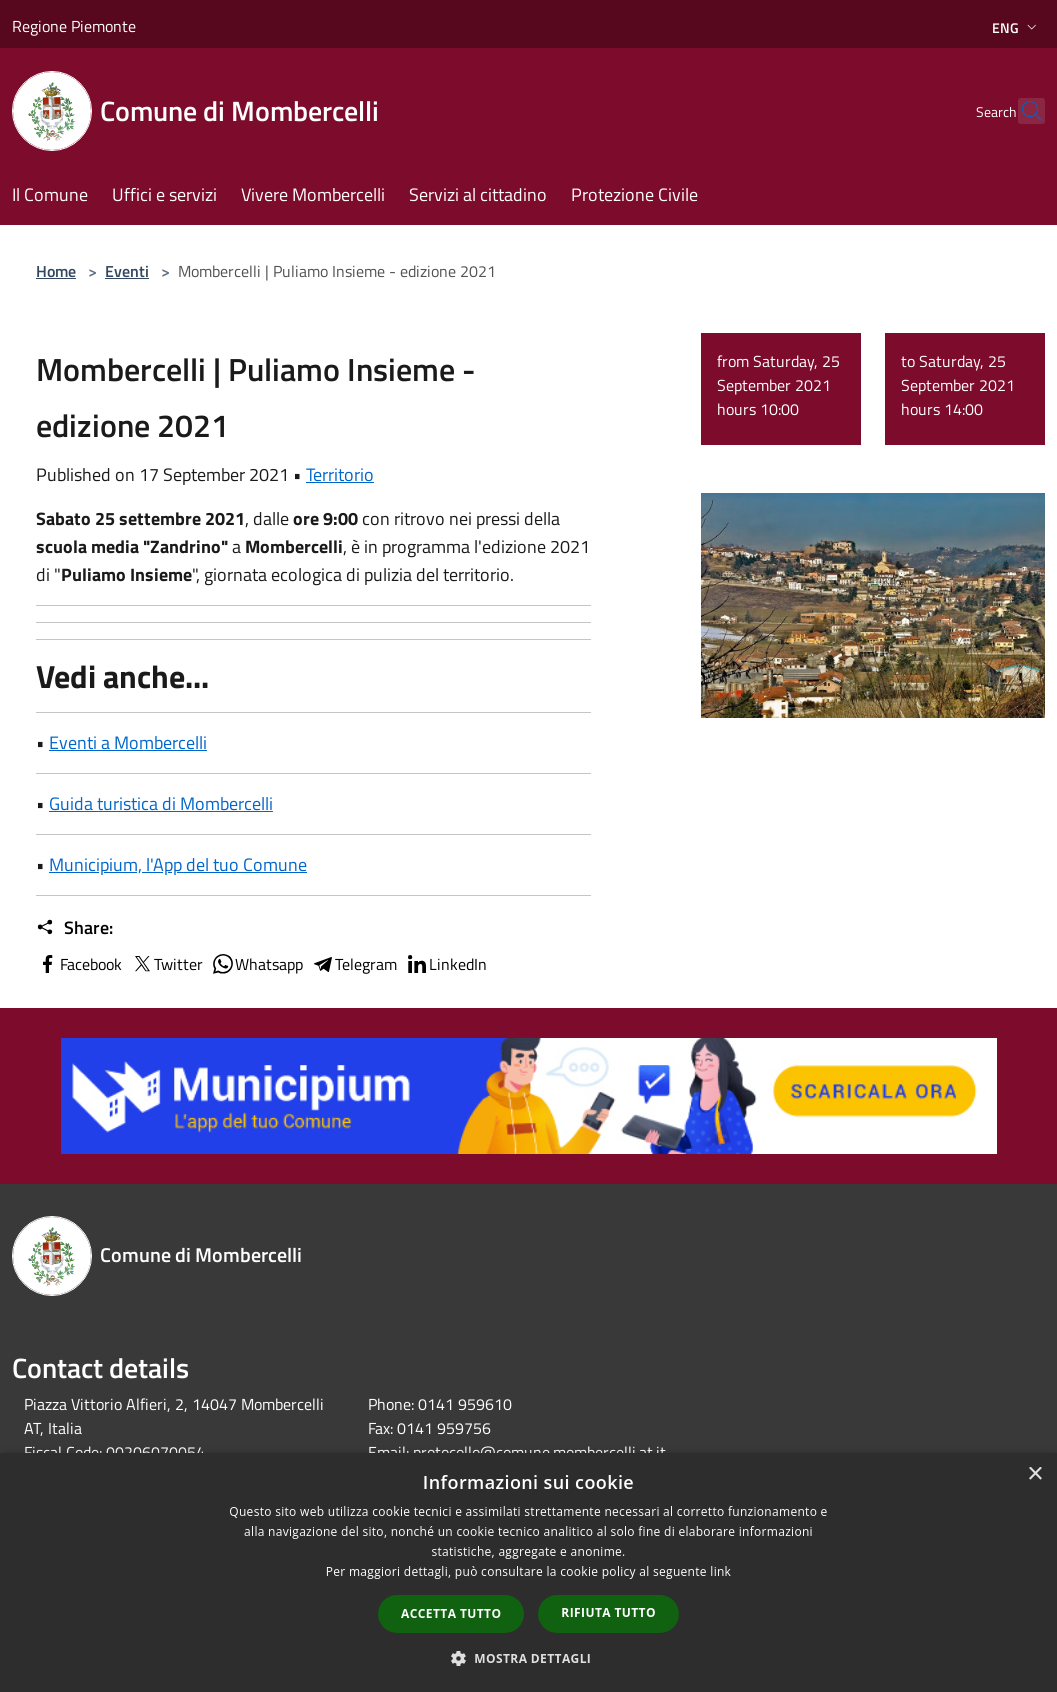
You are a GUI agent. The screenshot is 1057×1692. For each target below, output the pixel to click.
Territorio (340, 474)
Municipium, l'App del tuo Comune (178, 864)
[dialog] (528, 1572)
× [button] (1034, 1474)
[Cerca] (1021, 111)
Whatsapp (257, 964)
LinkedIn (446, 964)
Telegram (354, 964)
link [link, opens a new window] (720, 1571)
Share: (74, 928)
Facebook (79, 964)
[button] (529, 1658)
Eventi (127, 271)
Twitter (166, 964)
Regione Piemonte (74, 26)
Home (56, 271)
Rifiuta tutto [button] (608, 1612)
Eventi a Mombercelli (128, 742)
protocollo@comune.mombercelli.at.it (539, 1452)
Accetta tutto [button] (451, 1613)
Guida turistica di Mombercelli (161, 803)
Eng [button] (1016, 27)
